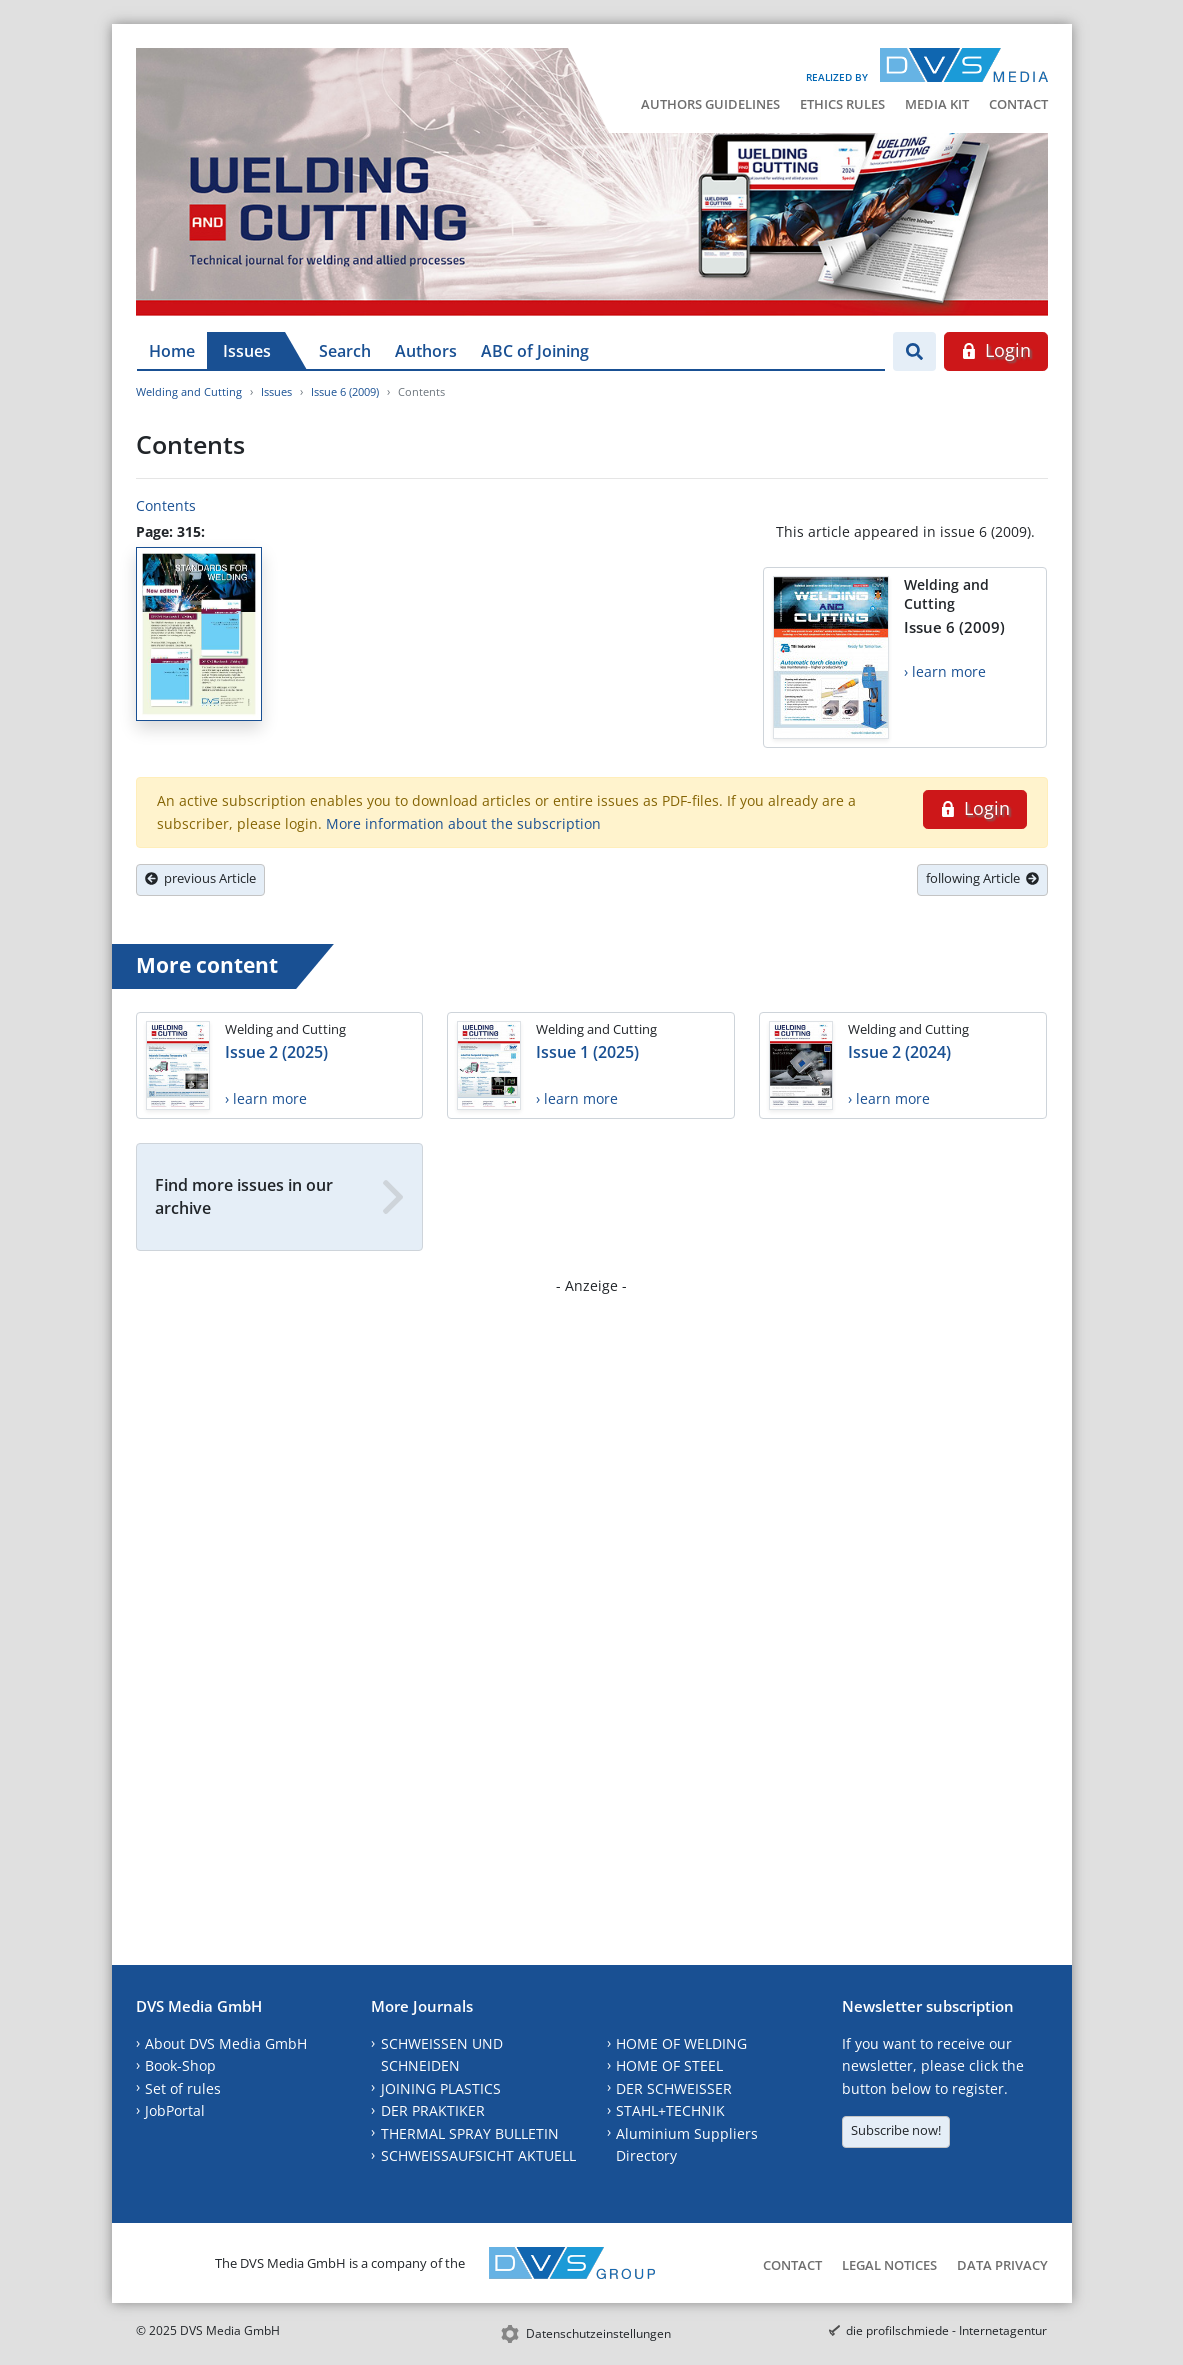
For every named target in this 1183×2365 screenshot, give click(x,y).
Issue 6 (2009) (345, 391)
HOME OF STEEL (669, 2065)
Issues (247, 351)
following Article (982, 878)
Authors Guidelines (710, 104)
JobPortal (175, 2110)
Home (172, 351)
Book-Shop (180, 2065)
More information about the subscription (463, 823)
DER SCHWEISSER (674, 2088)
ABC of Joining (535, 351)
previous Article (200, 878)
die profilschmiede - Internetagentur (946, 2330)
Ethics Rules (842, 104)
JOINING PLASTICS (441, 2088)
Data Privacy (1002, 2265)
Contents (166, 505)
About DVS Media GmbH (226, 2043)
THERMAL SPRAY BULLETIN (470, 2133)
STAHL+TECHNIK (670, 2110)
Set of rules (183, 2088)
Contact (1018, 104)
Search (345, 351)
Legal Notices (889, 2265)
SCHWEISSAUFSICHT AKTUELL (478, 2155)
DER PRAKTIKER (433, 2110)
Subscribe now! (896, 2130)
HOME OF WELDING (681, 2043)
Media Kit (937, 104)
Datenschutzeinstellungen (598, 2333)
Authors (426, 351)
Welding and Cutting (189, 391)
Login (995, 350)
